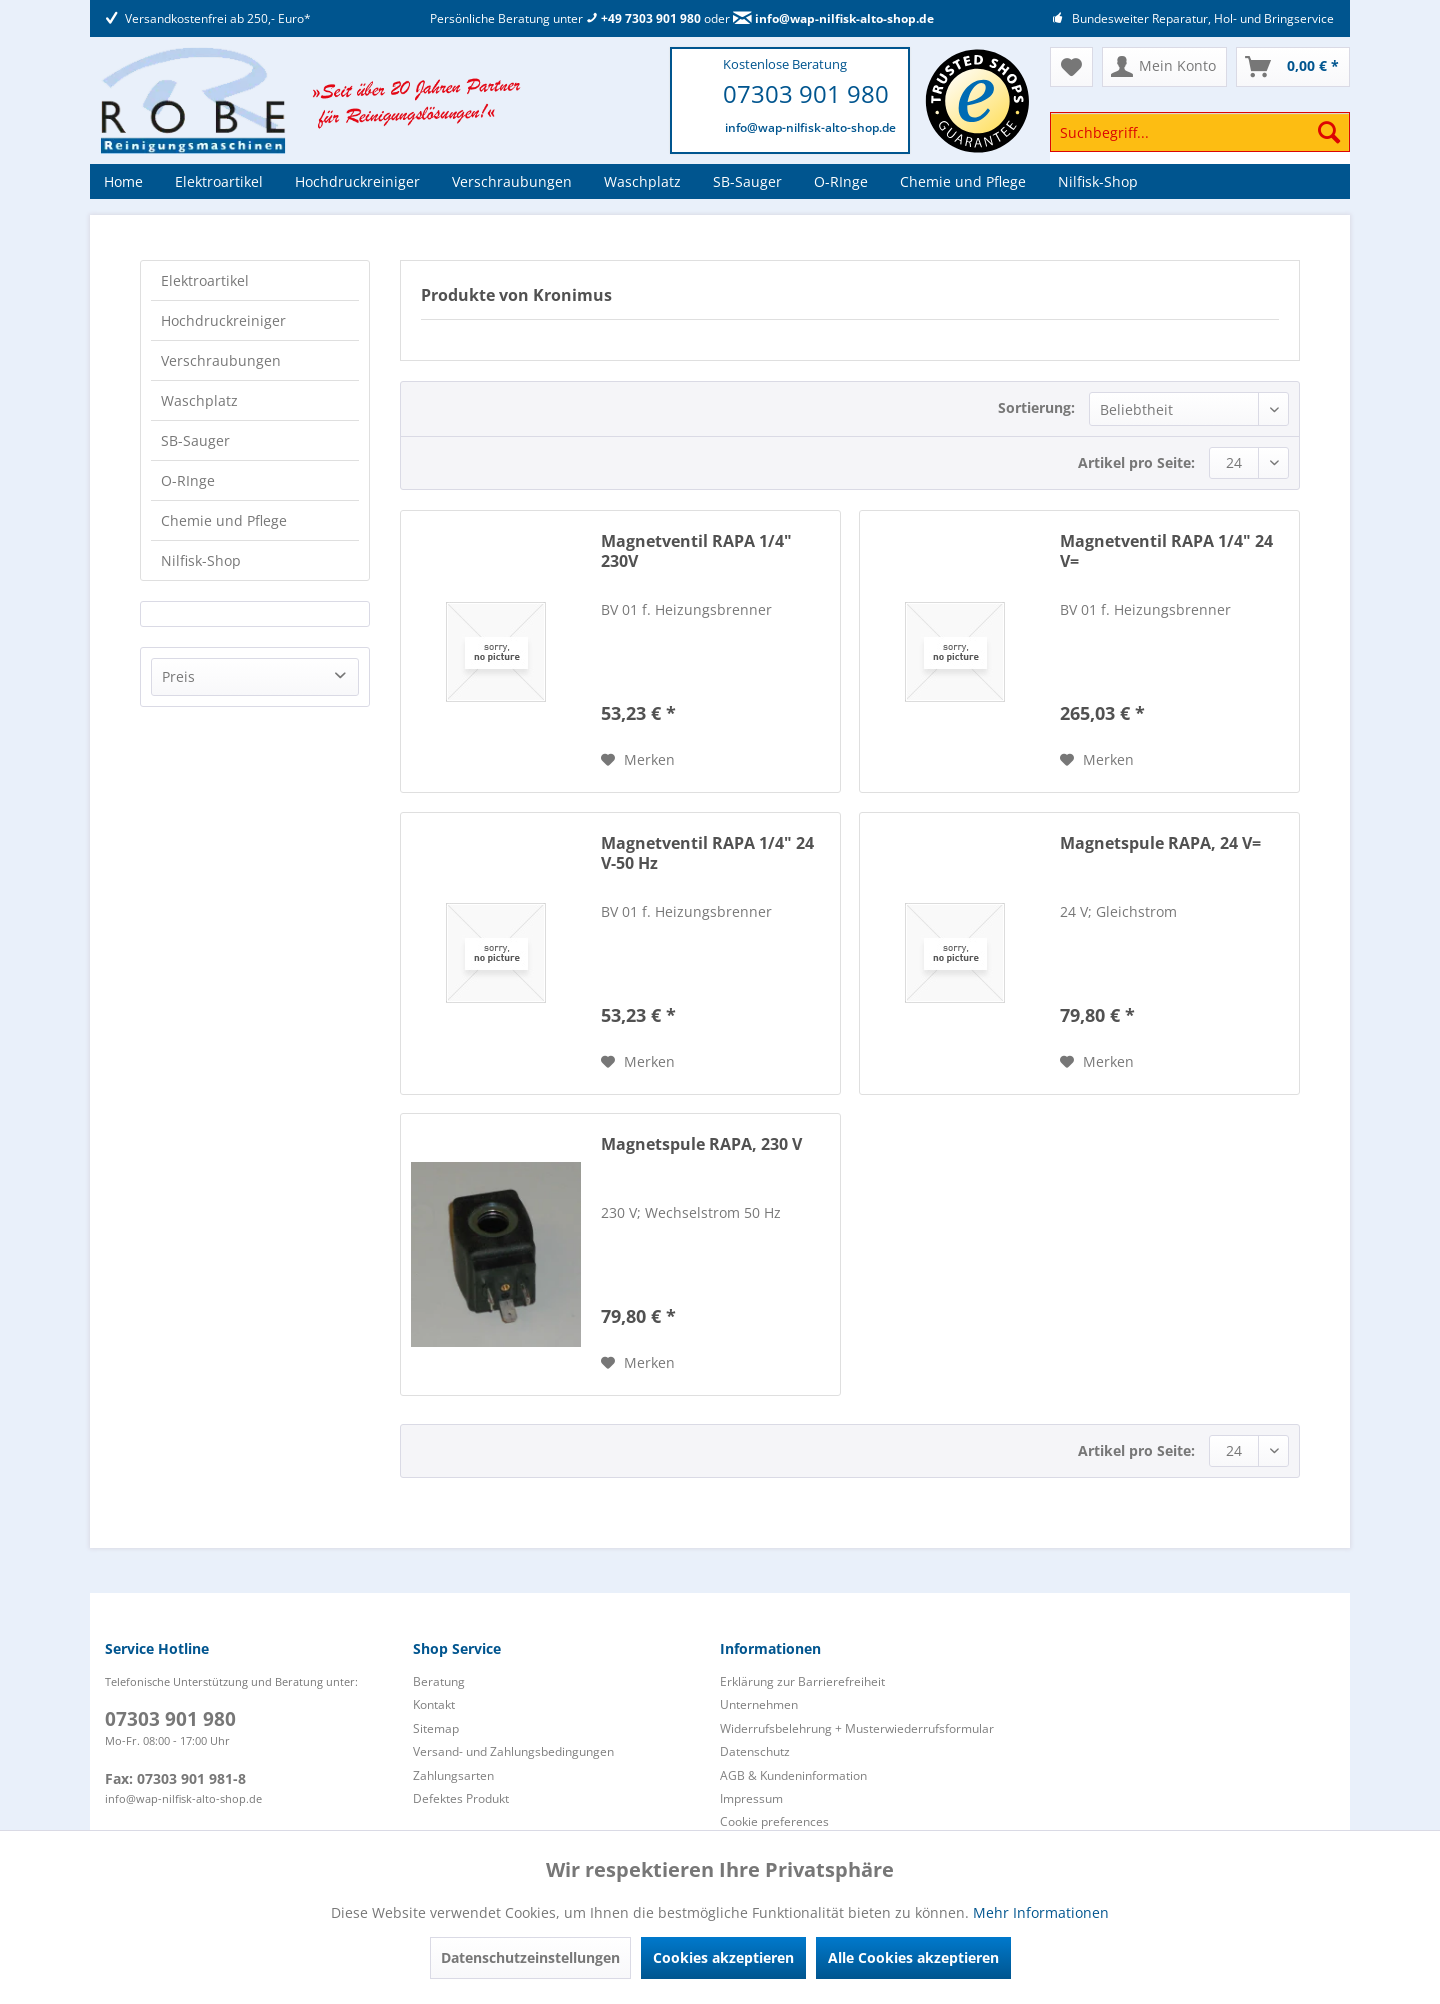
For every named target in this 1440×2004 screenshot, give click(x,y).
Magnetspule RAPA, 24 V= (1160, 843)
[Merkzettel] (1071, 67)
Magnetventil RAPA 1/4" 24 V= (1166, 551)
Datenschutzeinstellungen (530, 1957)
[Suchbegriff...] (1200, 132)
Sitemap (436, 1728)
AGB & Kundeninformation (793, 1775)
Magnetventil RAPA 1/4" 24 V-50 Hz (707, 853)
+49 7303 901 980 (643, 18)
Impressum (751, 1798)
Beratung (439, 1681)
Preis (178, 676)
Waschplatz (199, 400)
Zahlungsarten (453, 1775)
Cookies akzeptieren (723, 1957)
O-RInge (188, 480)
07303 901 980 (806, 93)
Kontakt (434, 1704)
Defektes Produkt (461, 1798)
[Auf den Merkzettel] (638, 760)
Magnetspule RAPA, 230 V (701, 1144)
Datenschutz (755, 1751)
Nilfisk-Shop (201, 560)
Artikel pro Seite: (1136, 462)
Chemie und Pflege (224, 520)
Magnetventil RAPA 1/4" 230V (696, 551)
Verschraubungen (221, 360)
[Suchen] (1329, 132)
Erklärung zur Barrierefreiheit (802, 1681)
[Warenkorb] (1293, 67)
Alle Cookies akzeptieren (913, 1957)
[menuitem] (1200, 141)
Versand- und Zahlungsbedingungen (513, 1751)
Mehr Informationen (1041, 1912)
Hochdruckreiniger (223, 320)
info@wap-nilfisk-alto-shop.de (833, 18)
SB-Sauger (195, 440)
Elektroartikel (205, 280)
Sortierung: (1036, 407)
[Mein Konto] (1164, 67)
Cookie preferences (774, 1821)
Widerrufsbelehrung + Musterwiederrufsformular (857, 1728)
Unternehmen (759, 1704)
